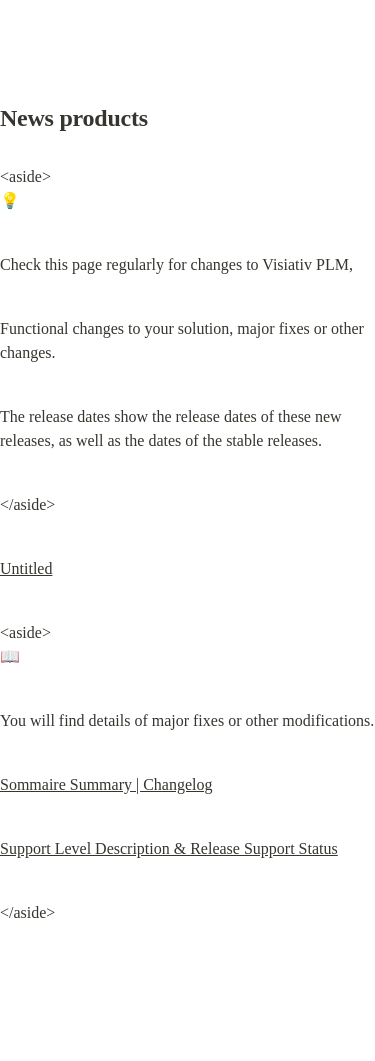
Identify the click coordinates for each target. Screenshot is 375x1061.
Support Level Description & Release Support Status (169, 848)
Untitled (26, 568)
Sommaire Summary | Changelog (106, 784)
